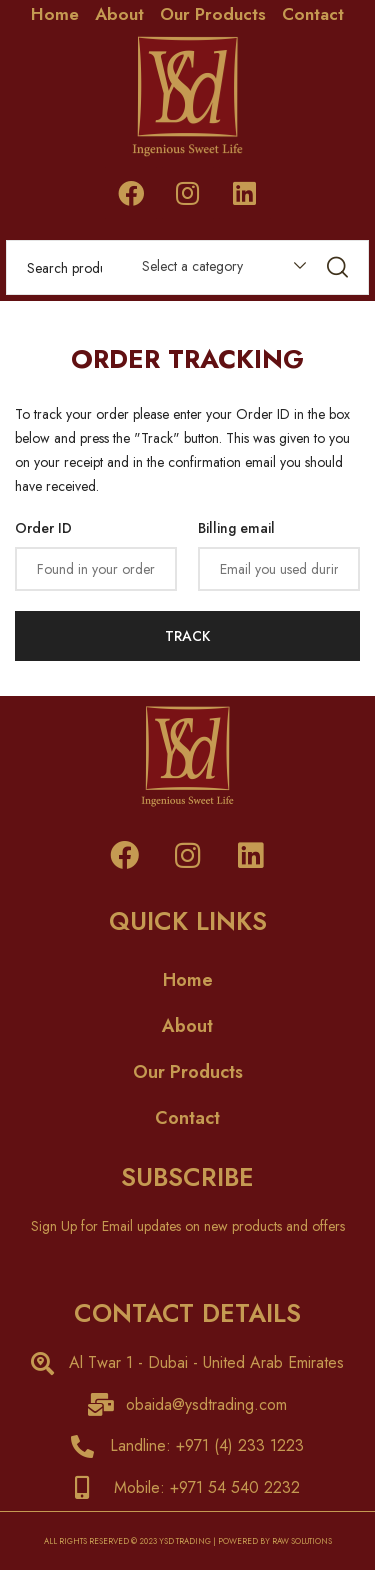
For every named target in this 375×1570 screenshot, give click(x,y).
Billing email (236, 528)
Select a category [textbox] (192, 266)
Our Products (213, 14)
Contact (313, 14)
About (119, 14)
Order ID (43, 528)
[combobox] (214, 270)
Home (55, 14)
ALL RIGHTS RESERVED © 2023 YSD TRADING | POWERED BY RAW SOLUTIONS (188, 1541)
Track (187, 636)
